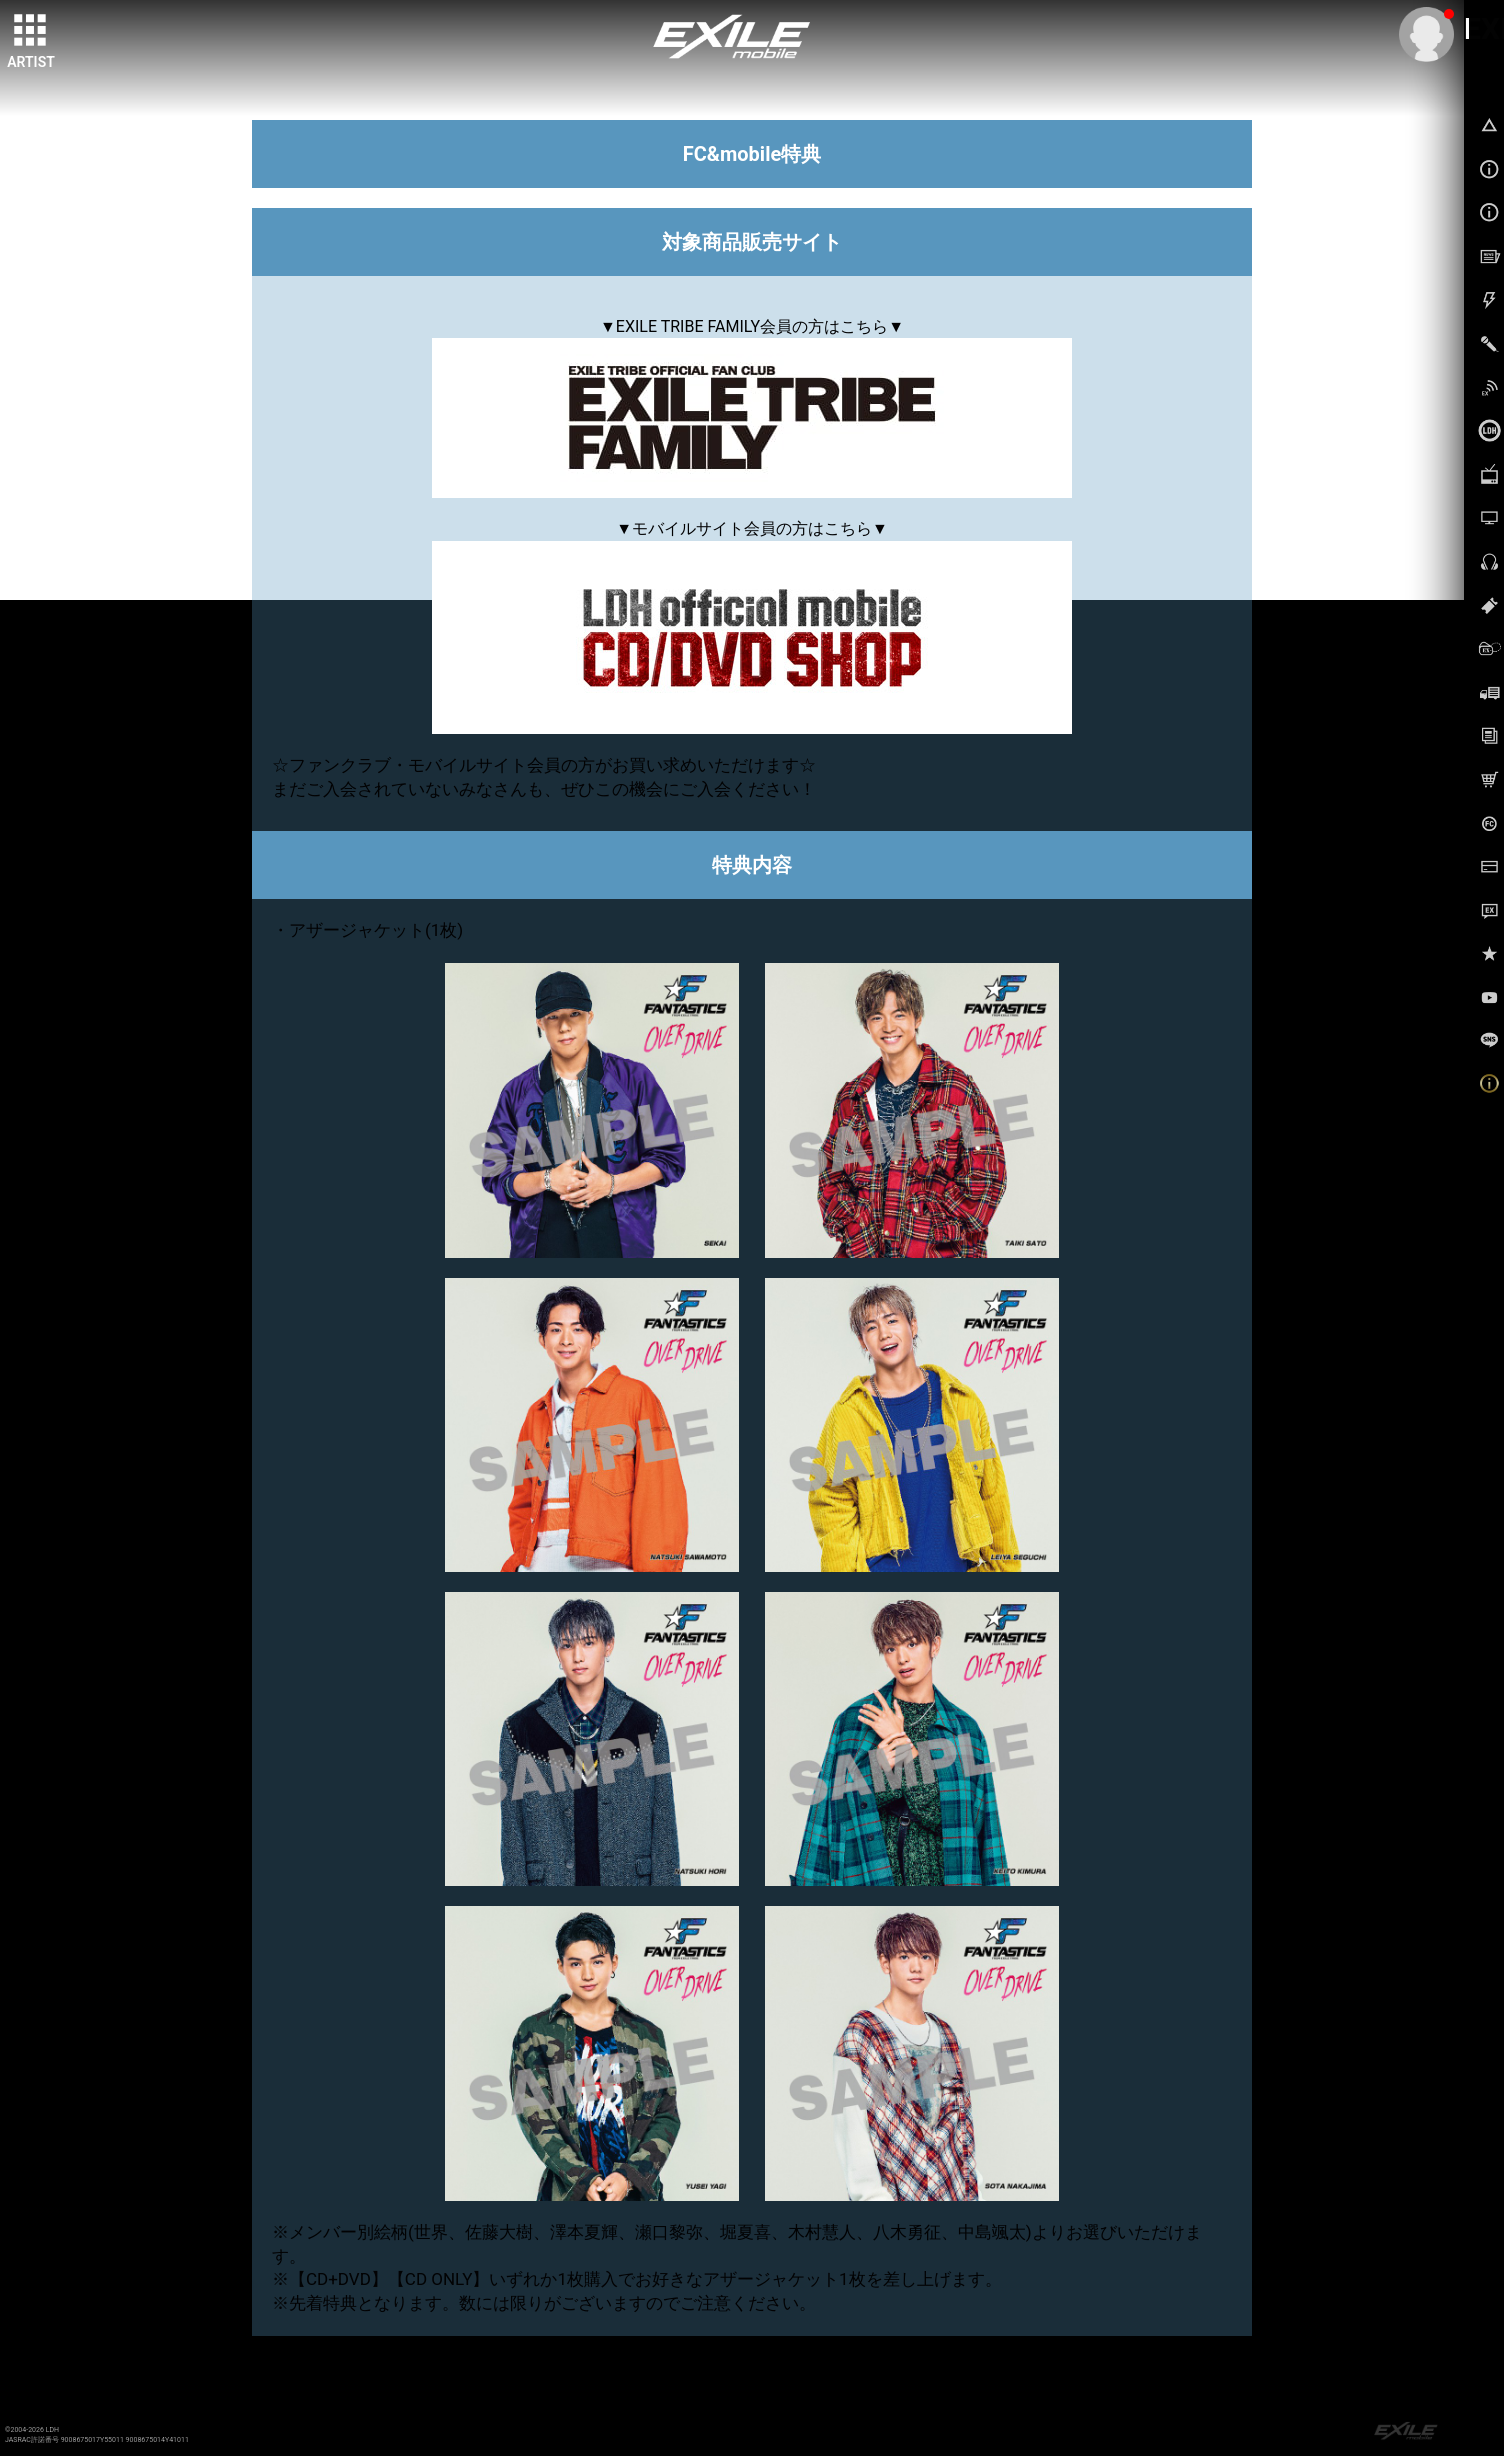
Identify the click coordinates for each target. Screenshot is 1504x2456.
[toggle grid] (31, 31)
